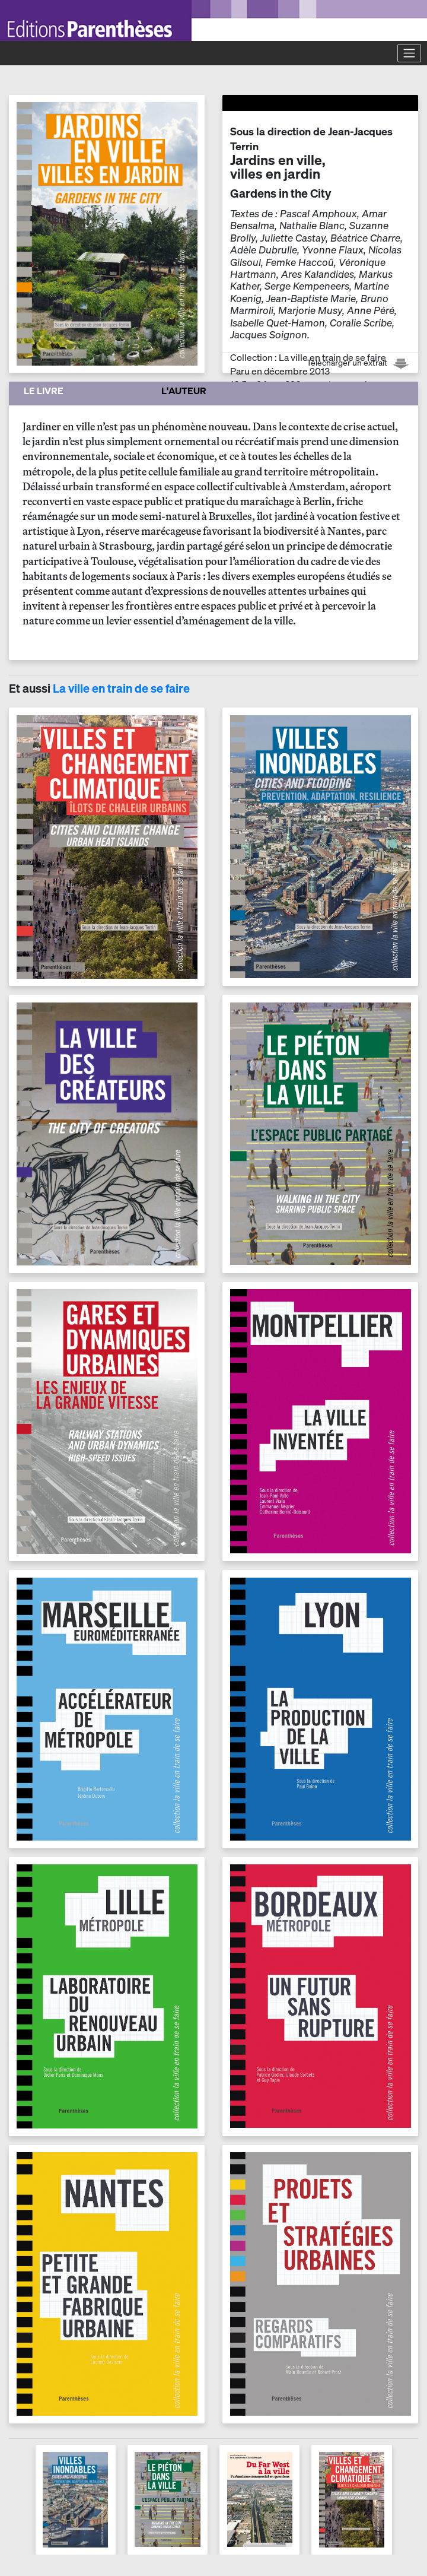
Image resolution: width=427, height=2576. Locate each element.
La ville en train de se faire (121, 688)
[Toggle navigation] (409, 53)
